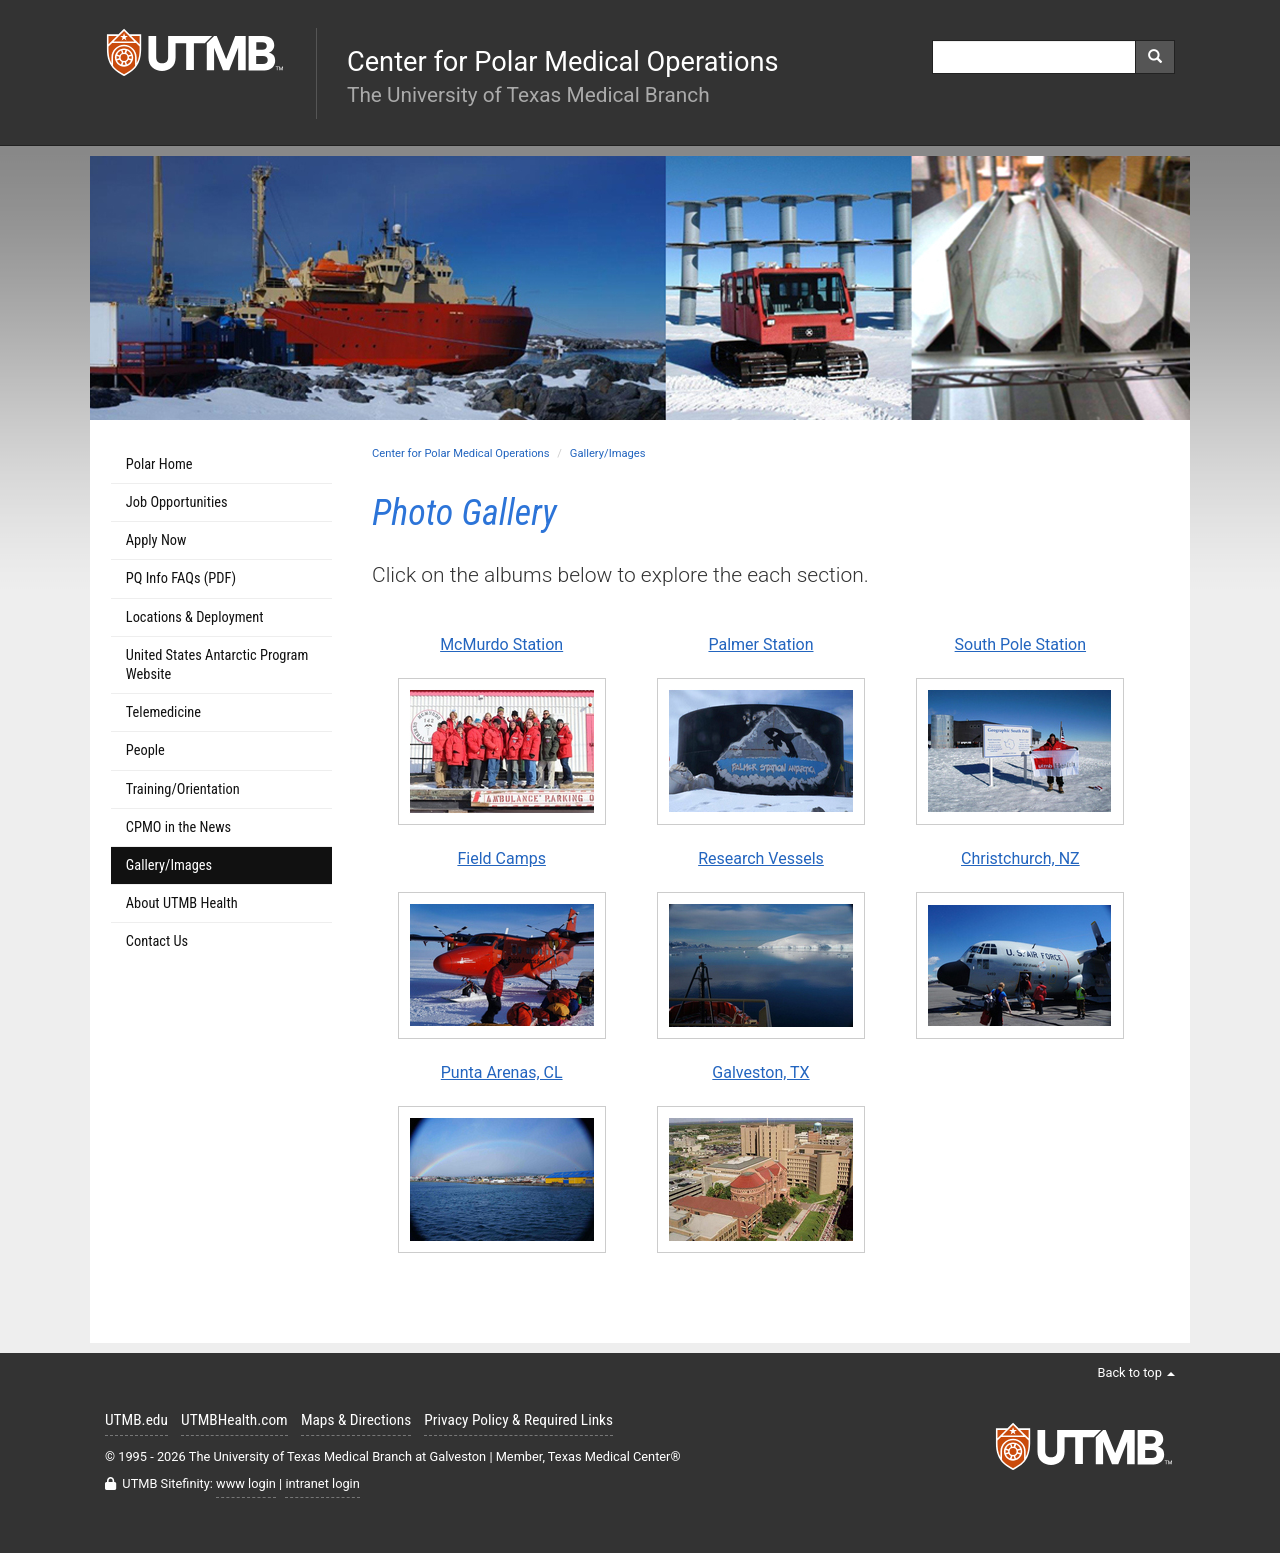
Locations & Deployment (195, 617)
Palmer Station (760, 644)
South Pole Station (1020, 644)
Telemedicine (163, 712)
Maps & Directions (356, 1420)
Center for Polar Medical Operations (461, 453)
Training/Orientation (183, 789)
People (145, 750)
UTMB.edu (136, 1420)
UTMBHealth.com (234, 1420)
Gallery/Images (608, 453)
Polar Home (159, 464)
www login (246, 1483)
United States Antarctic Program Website (217, 665)
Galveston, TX (760, 1072)
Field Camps (501, 858)
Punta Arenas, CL (502, 1072)
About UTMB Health (182, 903)
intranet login (322, 1483)
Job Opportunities (177, 502)
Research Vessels (761, 858)
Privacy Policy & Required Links (518, 1420)
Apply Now (156, 540)
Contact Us (157, 941)
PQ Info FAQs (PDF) (181, 578)
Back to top (1136, 1372)
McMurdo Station (501, 644)
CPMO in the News (178, 827)
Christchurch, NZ (1020, 858)
